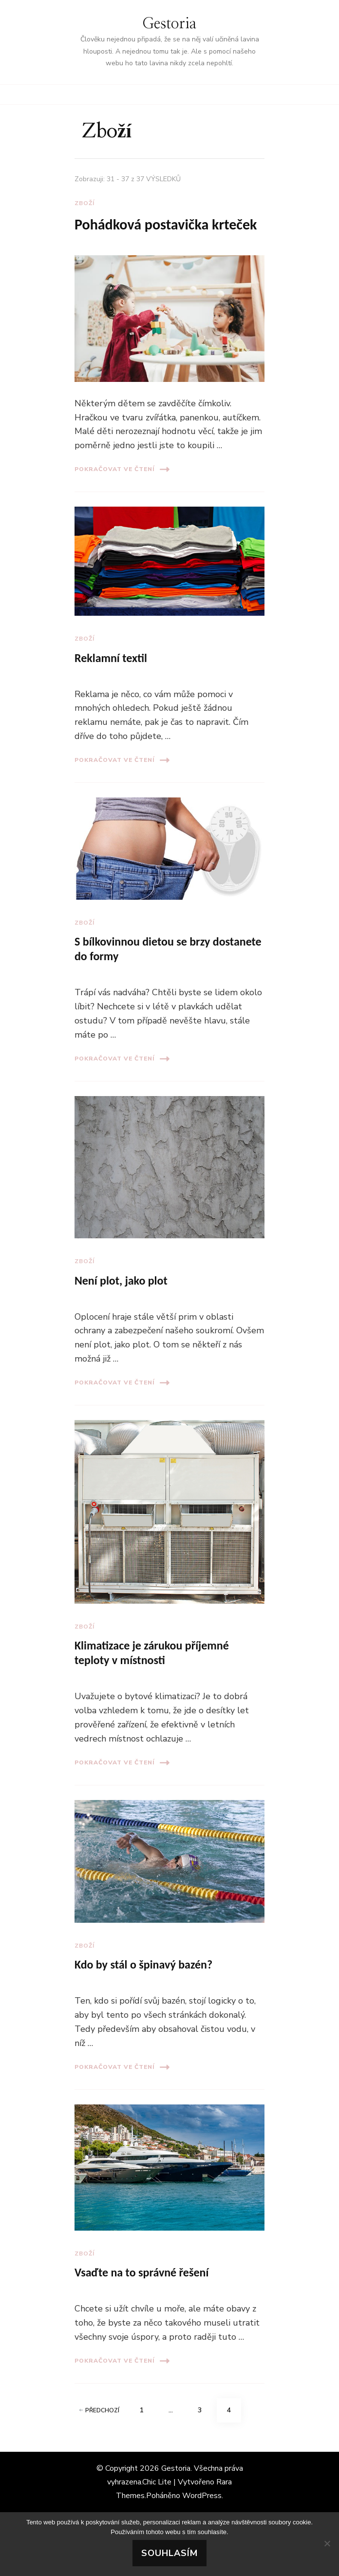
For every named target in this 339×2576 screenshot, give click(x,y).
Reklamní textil (111, 658)
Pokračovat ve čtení (122, 469)
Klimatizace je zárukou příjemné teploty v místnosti (152, 1652)
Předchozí (99, 2410)
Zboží (84, 203)
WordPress (202, 2495)
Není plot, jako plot (121, 1280)
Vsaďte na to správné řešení (141, 2272)
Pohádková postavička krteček (166, 224)
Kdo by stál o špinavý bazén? (143, 1964)
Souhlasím (169, 2553)
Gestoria (169, 24)
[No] (327, 2543)
